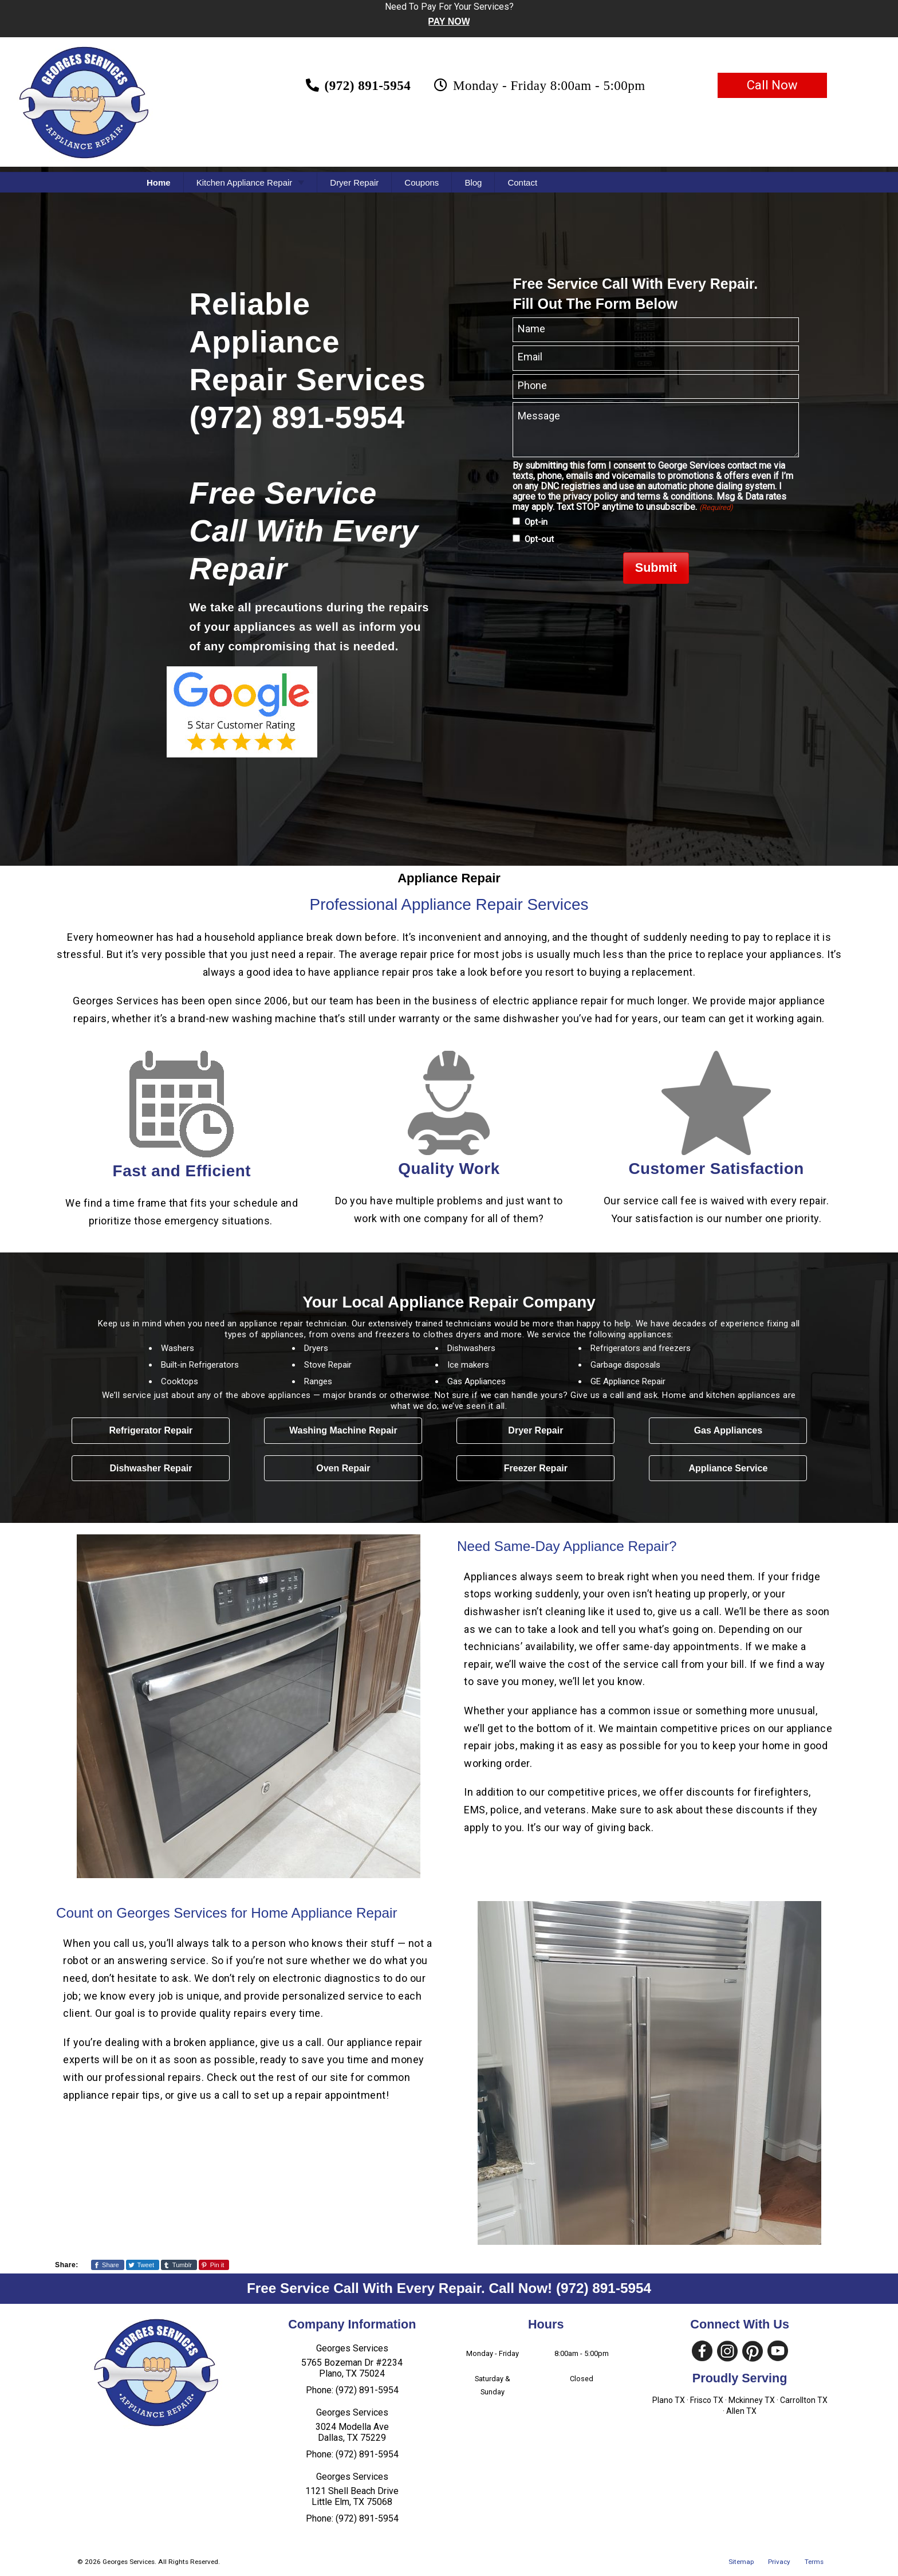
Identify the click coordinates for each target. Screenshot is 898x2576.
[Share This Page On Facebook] (107, 2265)
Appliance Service (727, 1468)
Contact (522, 182)
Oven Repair (343, 1468)
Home (159, 182)
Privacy (779, 2562)
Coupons (421, 182)
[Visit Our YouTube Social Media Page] (777, 2351)
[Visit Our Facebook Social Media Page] (702, 2351)
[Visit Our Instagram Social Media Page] (727, 2351)
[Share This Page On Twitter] (142, 2265)
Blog (473, 182)
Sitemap (741, 2562)
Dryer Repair (354, 182)
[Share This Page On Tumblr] (179, 2265)
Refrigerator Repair (151, 1430)
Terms (814, 2562)
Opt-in (536, 522)
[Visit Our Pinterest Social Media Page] (752, 2351)
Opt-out (539, 539)
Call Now (772, 85)
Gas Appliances (728, 1430)
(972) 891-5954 (603, 2288)
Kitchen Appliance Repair (244, 182)
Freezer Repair (536, 1468)
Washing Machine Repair (343, 1430)
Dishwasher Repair (150, 1468)
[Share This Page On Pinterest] (214, 2265)
